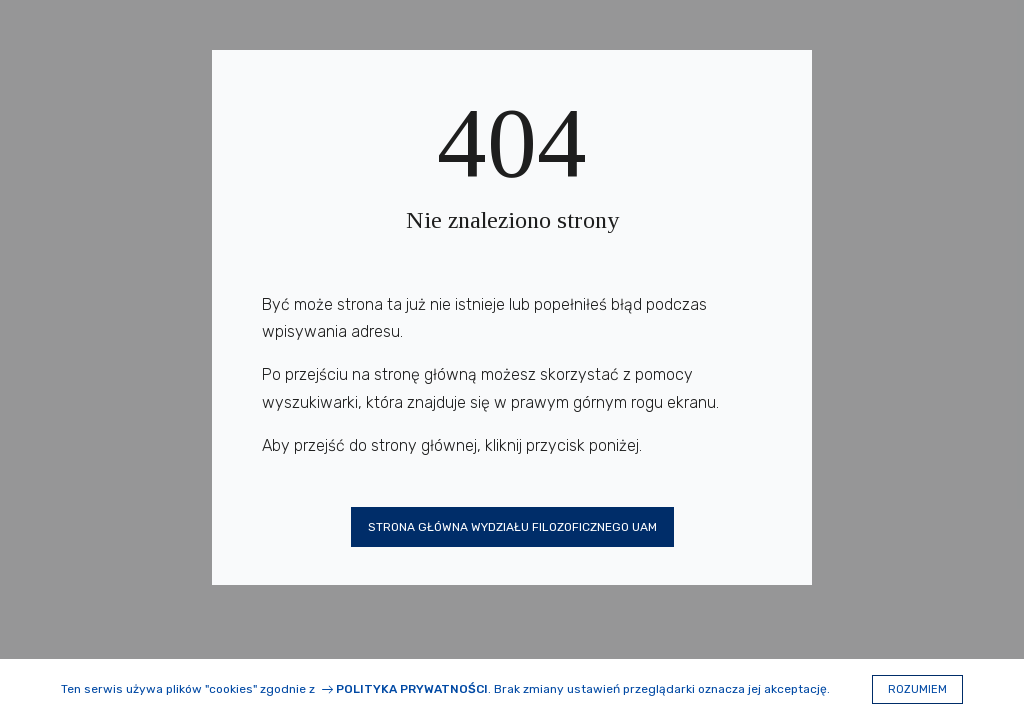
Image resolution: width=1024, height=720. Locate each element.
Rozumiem (917, 689)
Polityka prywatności (412, 689)
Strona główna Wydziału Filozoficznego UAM (512, 527)
